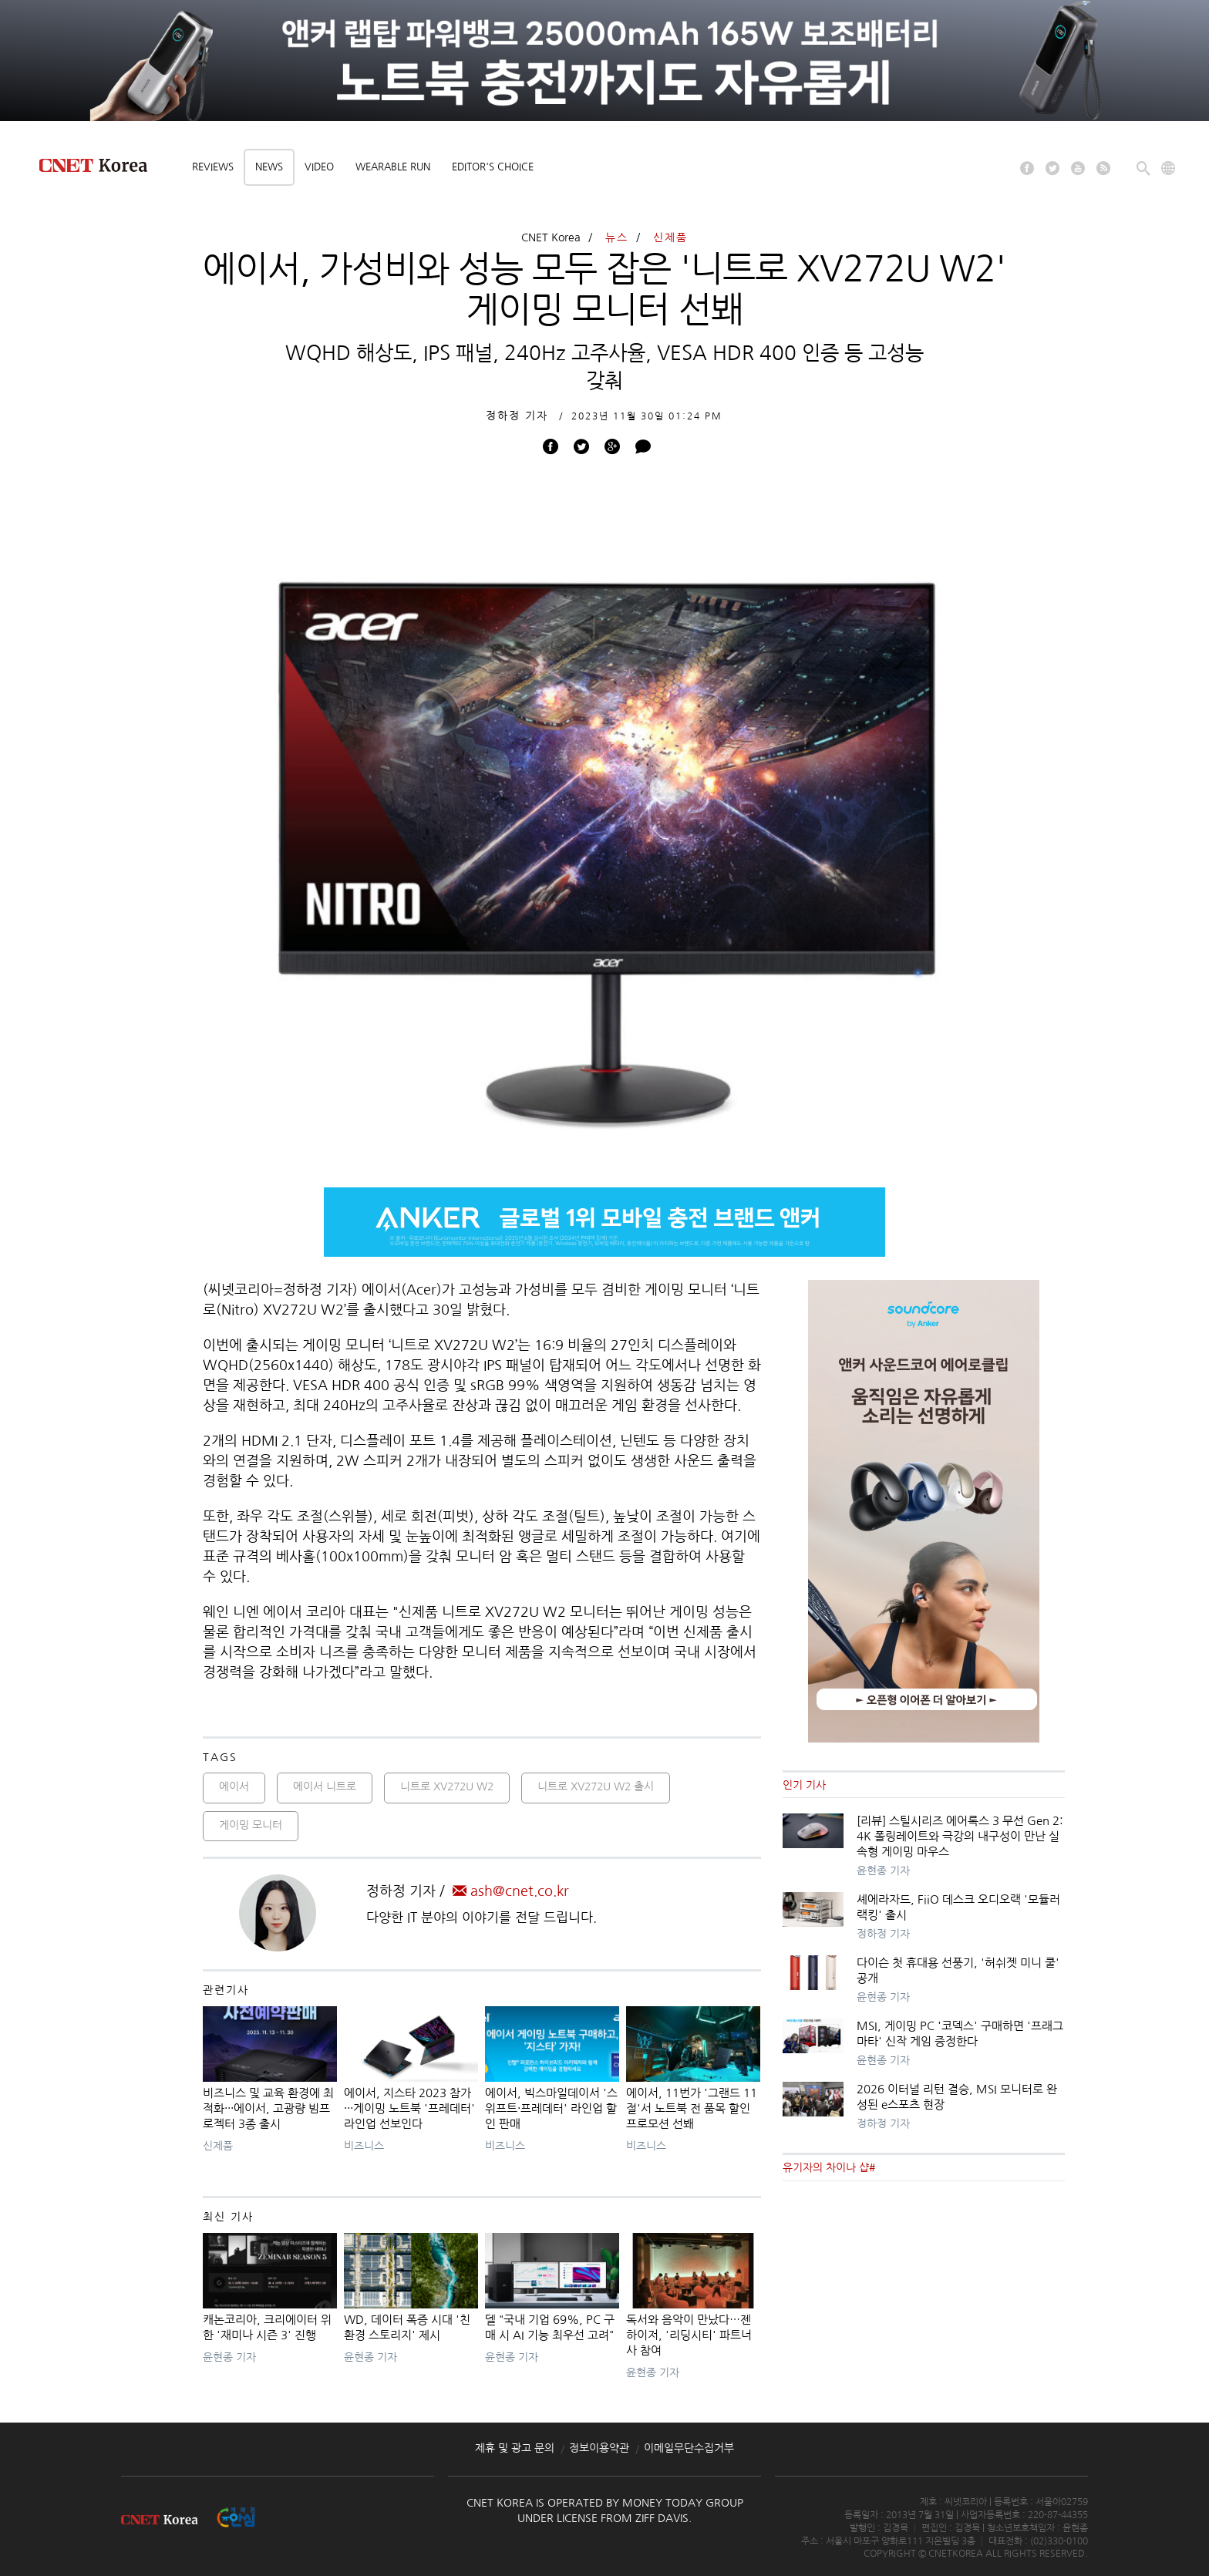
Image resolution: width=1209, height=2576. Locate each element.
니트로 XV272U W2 (446, 1786)
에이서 (234, 1786)
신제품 (670, 237)
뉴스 (616, 237)
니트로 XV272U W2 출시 (595, 1786)
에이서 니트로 (324, 1786)
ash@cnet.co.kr (511, 1891)
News (269, 167)
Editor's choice (493, 167)
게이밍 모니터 (250, 1825)
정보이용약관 (599, 2448)
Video (319, 167)
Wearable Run (392, 167)
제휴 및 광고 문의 (514, 2448)
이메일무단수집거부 (689, 2448)
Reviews (213, 167)
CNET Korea (551, 237)
